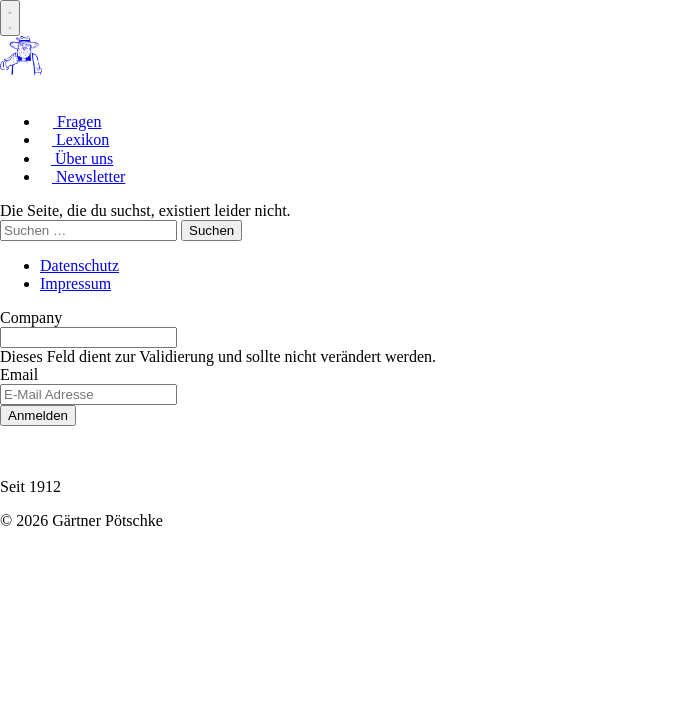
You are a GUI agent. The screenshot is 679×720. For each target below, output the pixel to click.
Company (31, 317)
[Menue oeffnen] (10, 18)
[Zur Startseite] (21, 69)
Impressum (75, 283)
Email (19, 374)
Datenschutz (79, 265)
